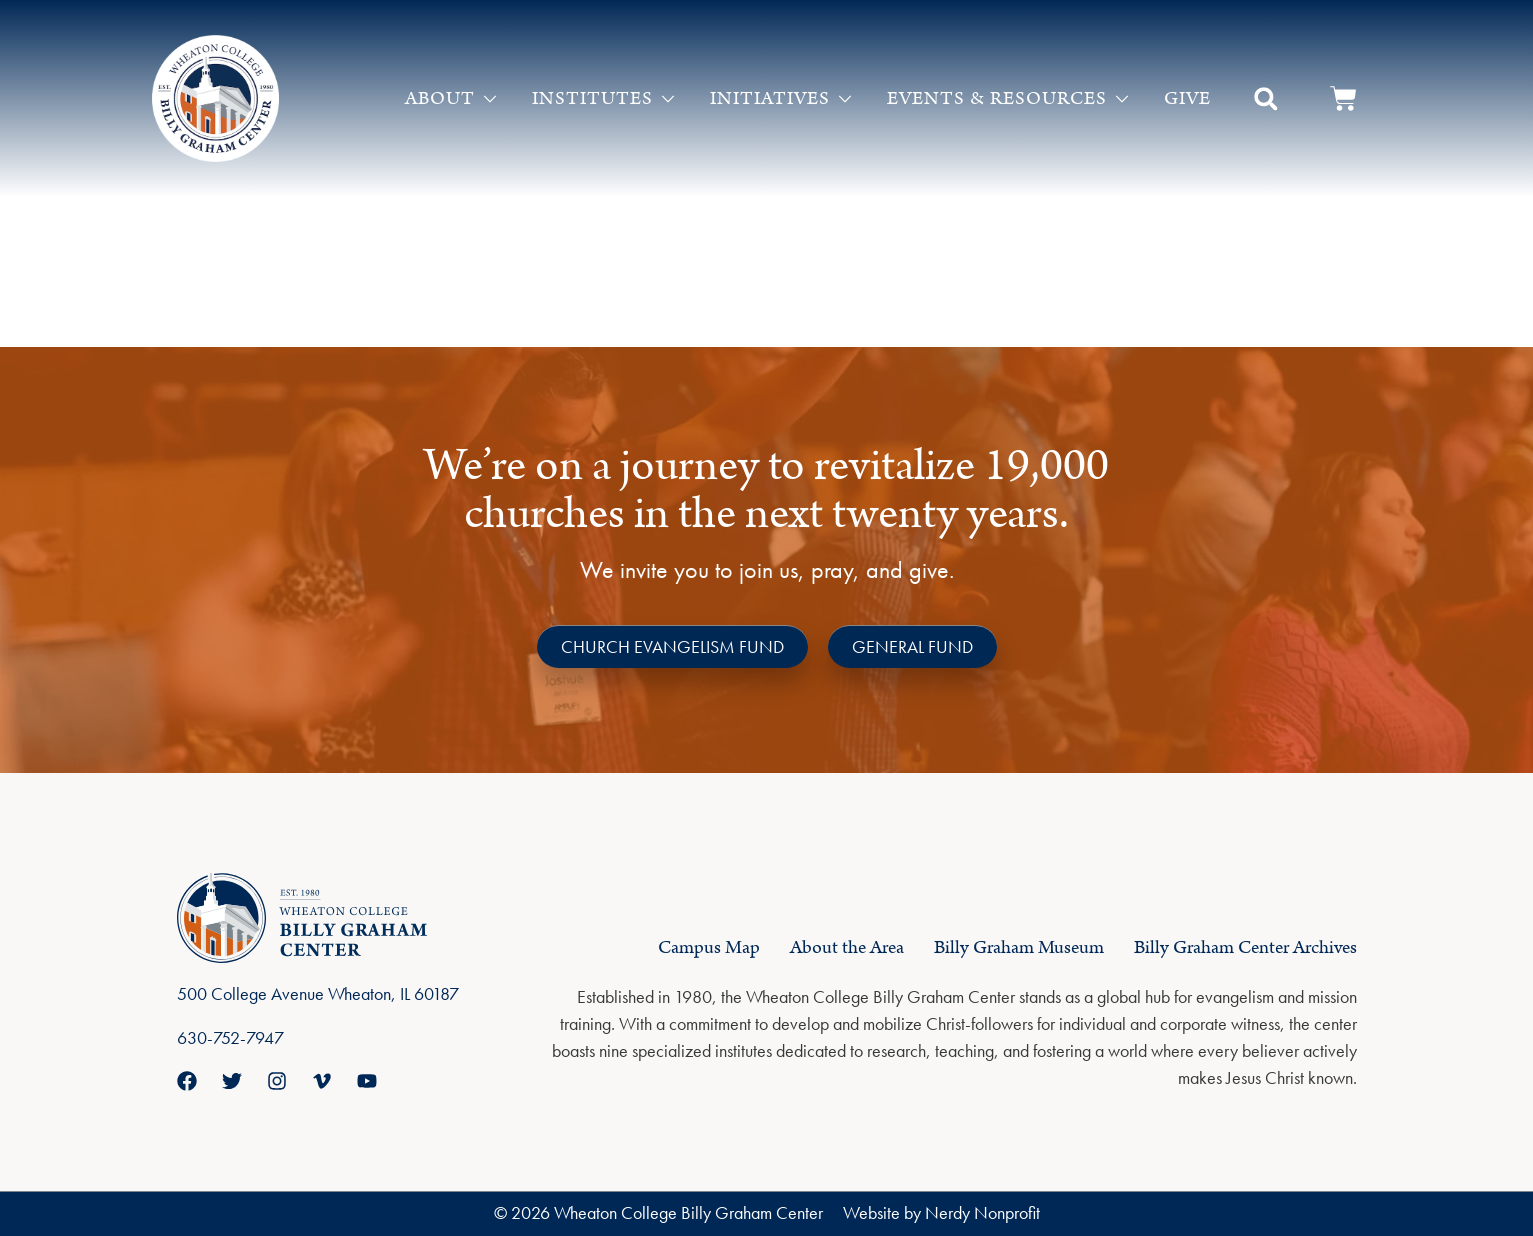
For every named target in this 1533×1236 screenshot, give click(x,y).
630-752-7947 (230, 1037)
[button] (1266, 99)
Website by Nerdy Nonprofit (941, 1212)
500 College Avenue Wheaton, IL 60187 (318, 993)
